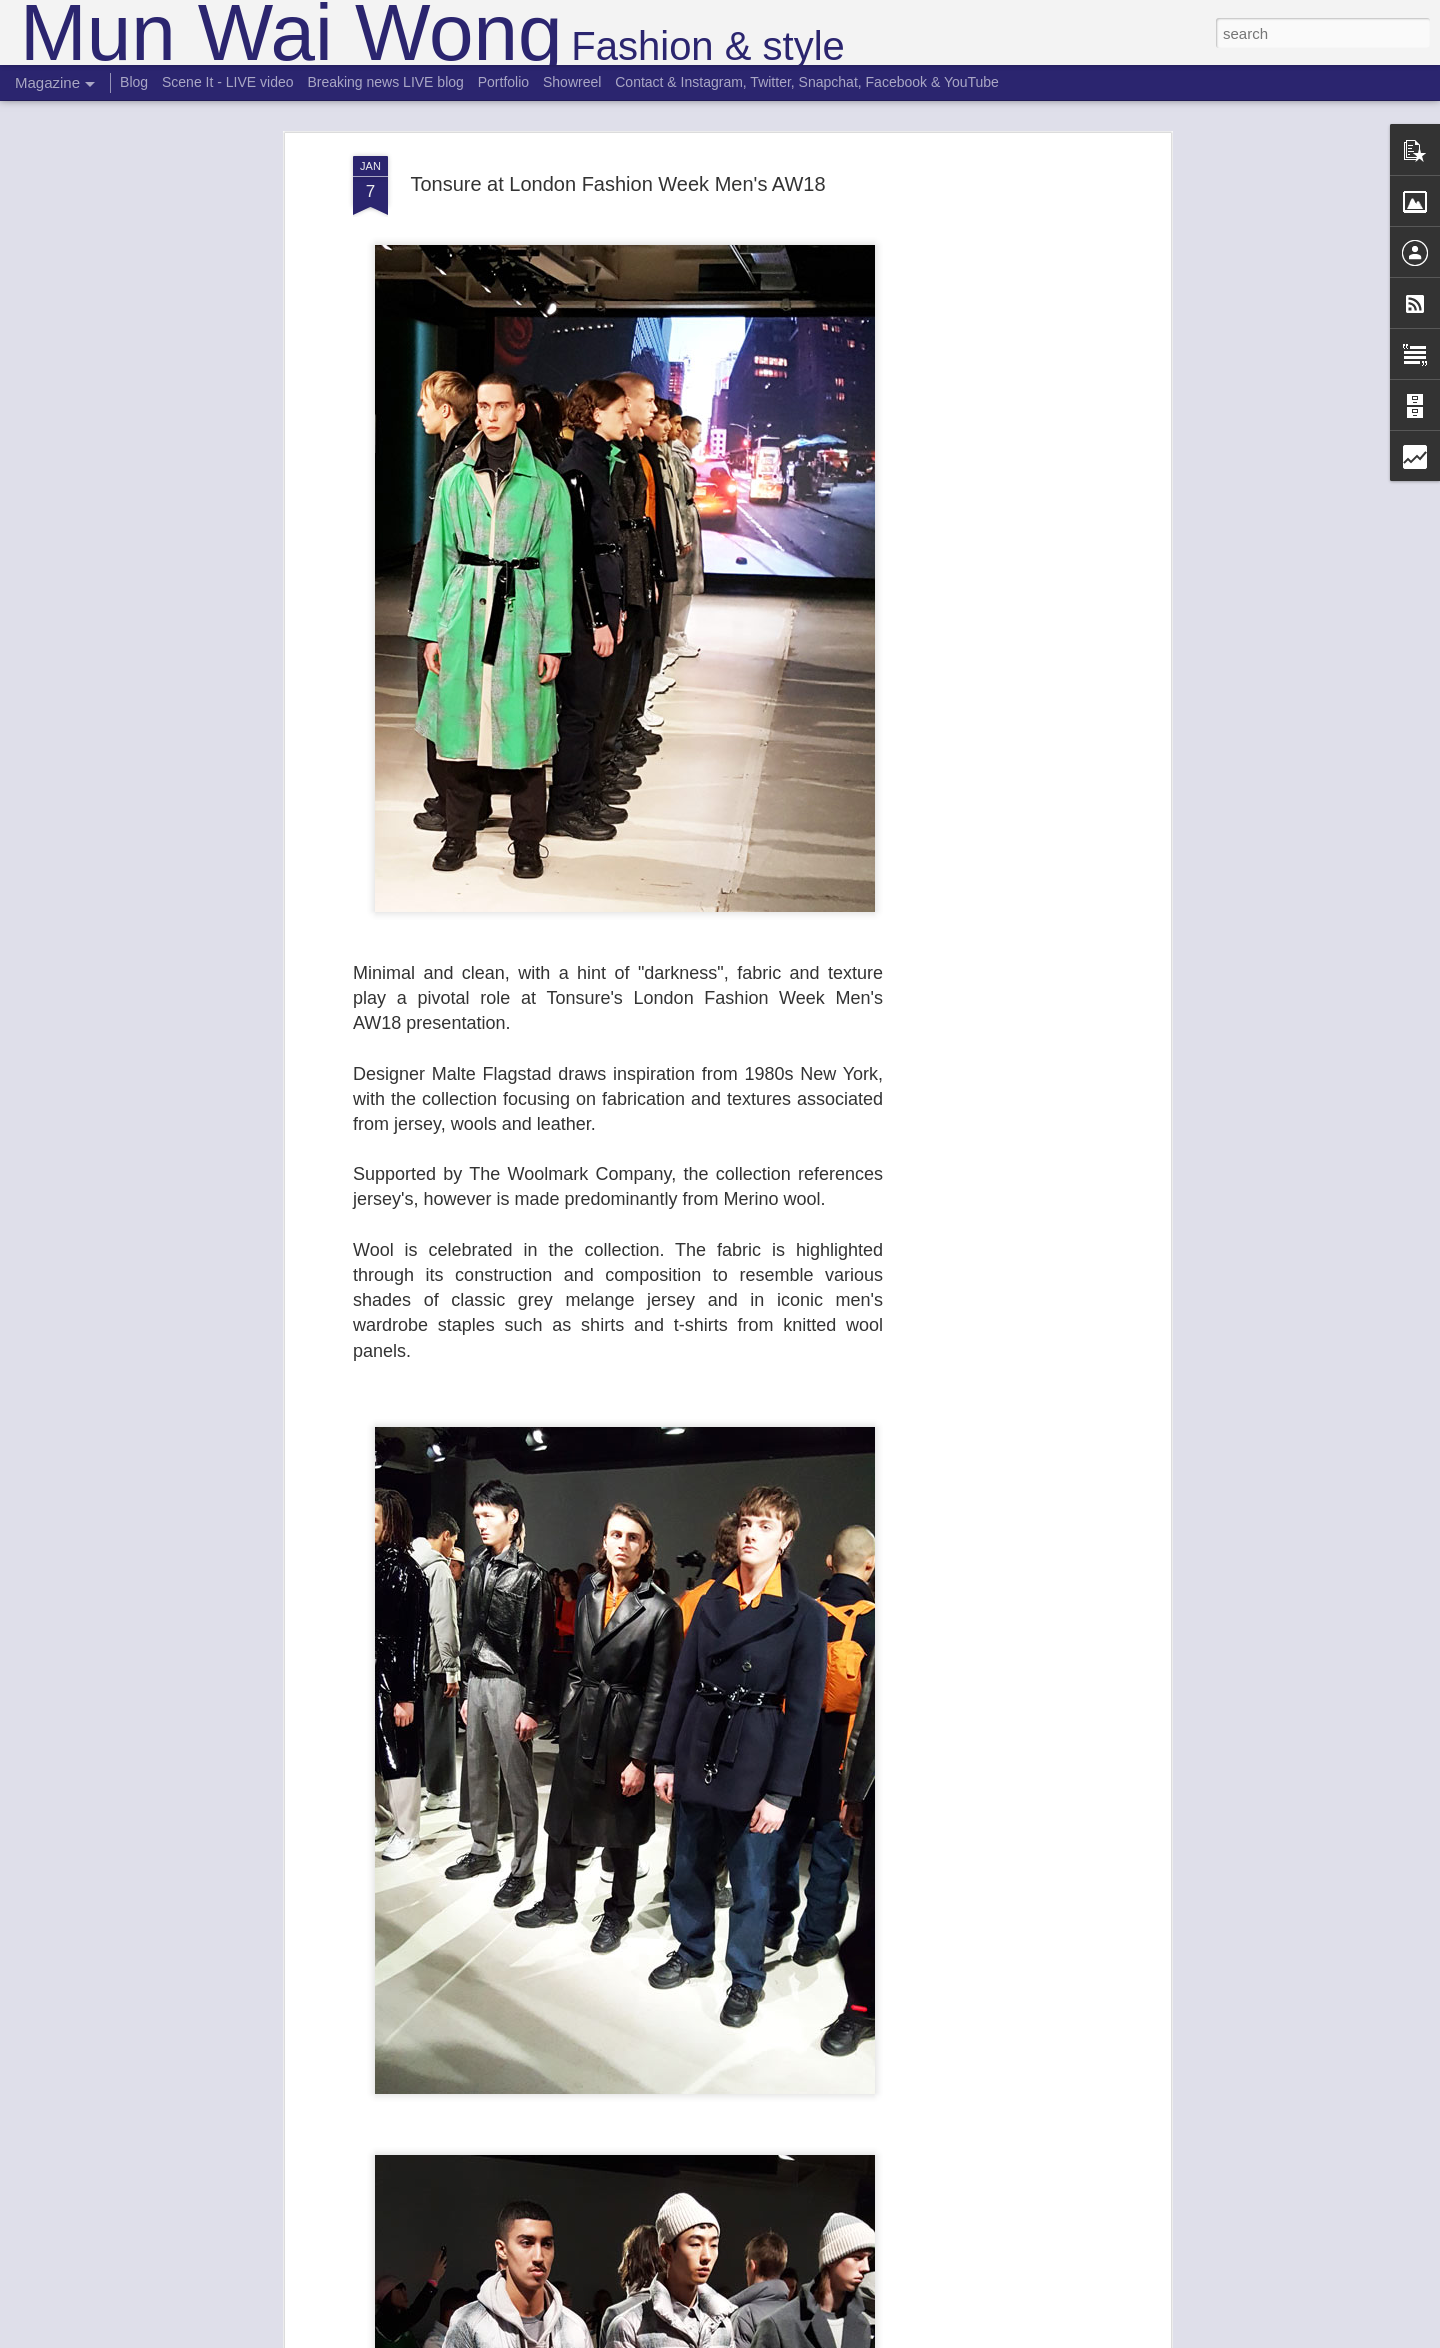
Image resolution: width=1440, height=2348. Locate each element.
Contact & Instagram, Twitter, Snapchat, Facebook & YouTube (807, 82)
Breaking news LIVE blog (385, 82)
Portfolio (503, 82)
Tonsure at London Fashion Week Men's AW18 (617, 184)
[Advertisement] (993, 471)
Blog (134, 82)
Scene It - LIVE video (228, 82)
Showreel (572, 82)
